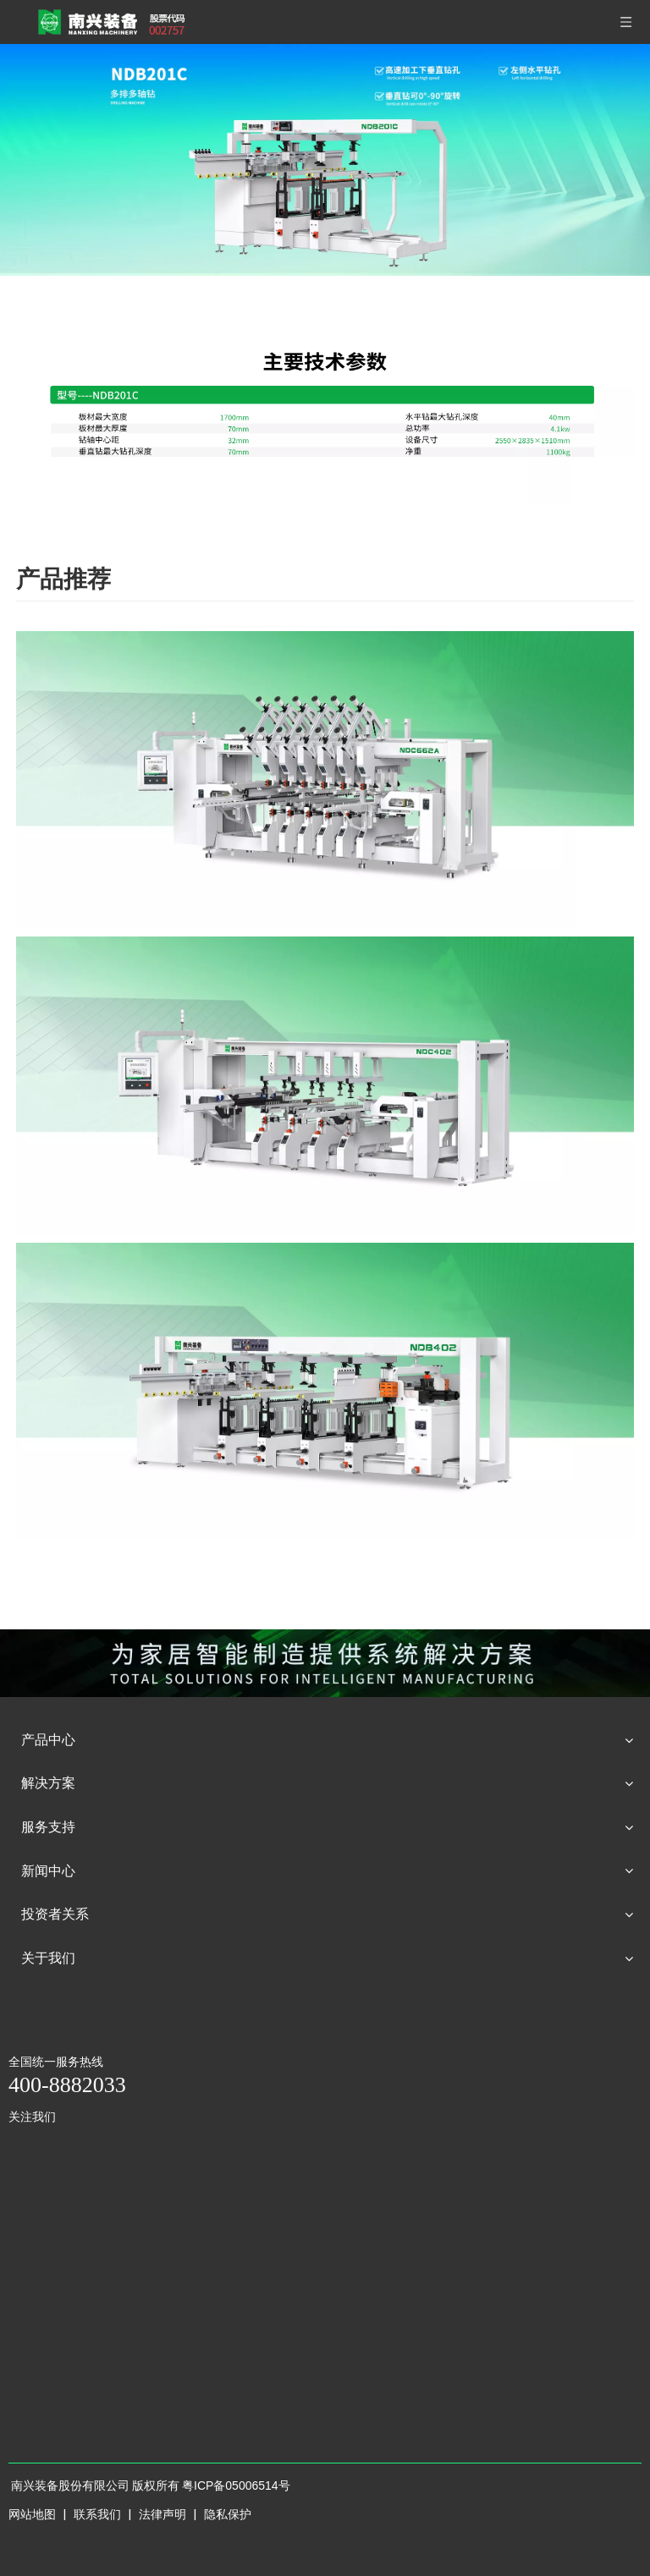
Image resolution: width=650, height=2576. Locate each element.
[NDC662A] (325, 779)
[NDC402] (325, 1084)
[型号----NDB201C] (325, 410)
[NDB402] (325, 1391)
